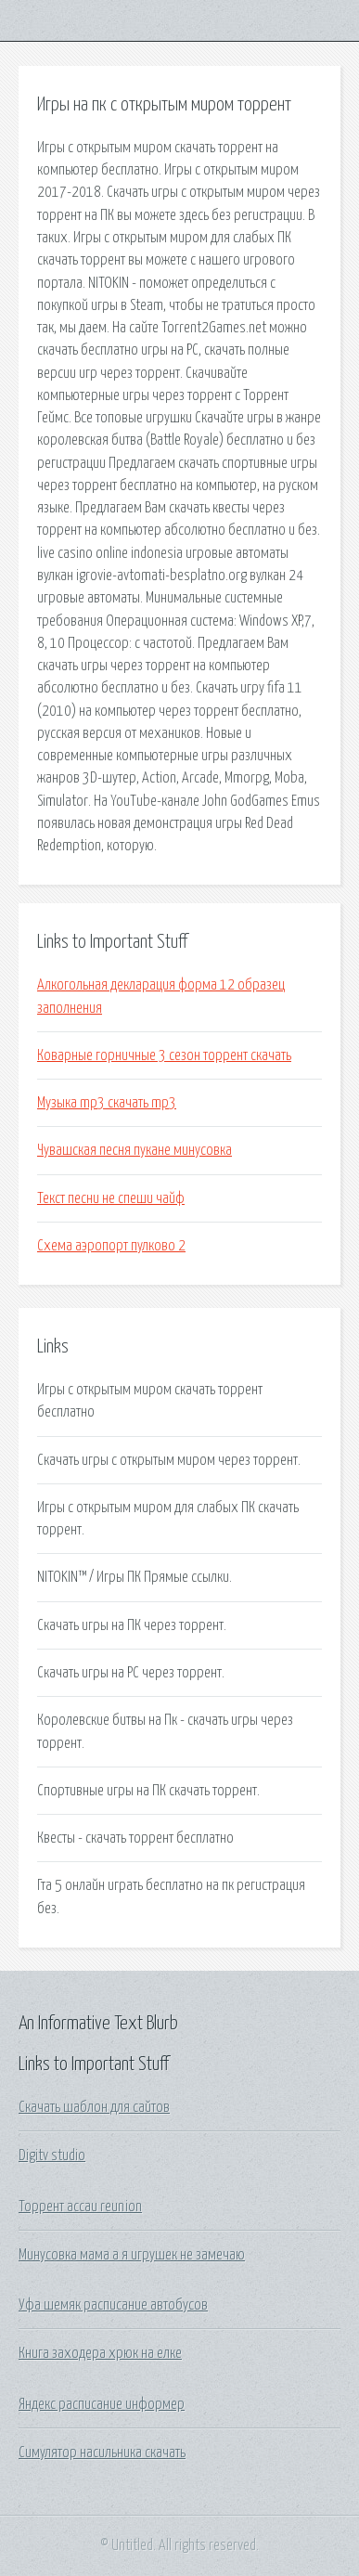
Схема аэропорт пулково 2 (111, 1245)
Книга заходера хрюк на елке (100, 2353)
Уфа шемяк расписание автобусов (113, 2305)
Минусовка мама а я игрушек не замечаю (132, 2254)
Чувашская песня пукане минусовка (134, 1150)
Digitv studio (52, 2155)
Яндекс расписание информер (102, 2404)
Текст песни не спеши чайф (111, 1198)
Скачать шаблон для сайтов (94, 2107)
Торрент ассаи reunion (80, 2206)
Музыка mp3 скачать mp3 (106, 1102)
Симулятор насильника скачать (102, 2452)
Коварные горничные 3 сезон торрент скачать (164, 1055)
